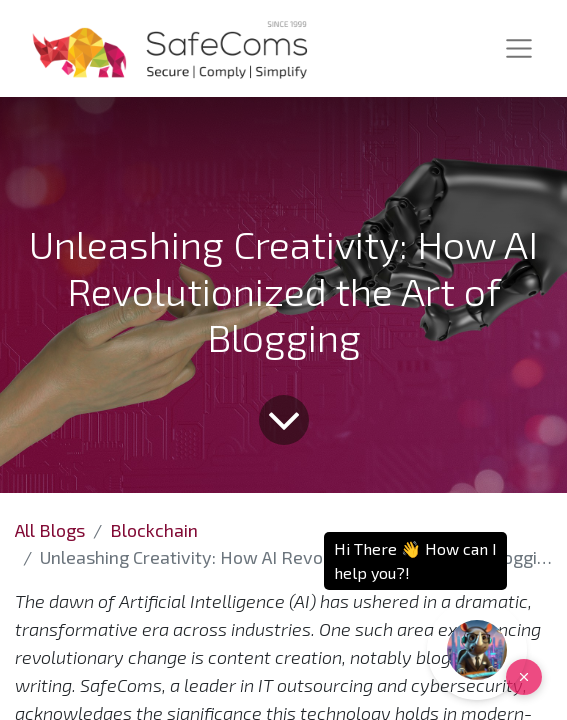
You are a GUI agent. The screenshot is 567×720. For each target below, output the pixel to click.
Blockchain (154, 530)
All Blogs (50, 530)
